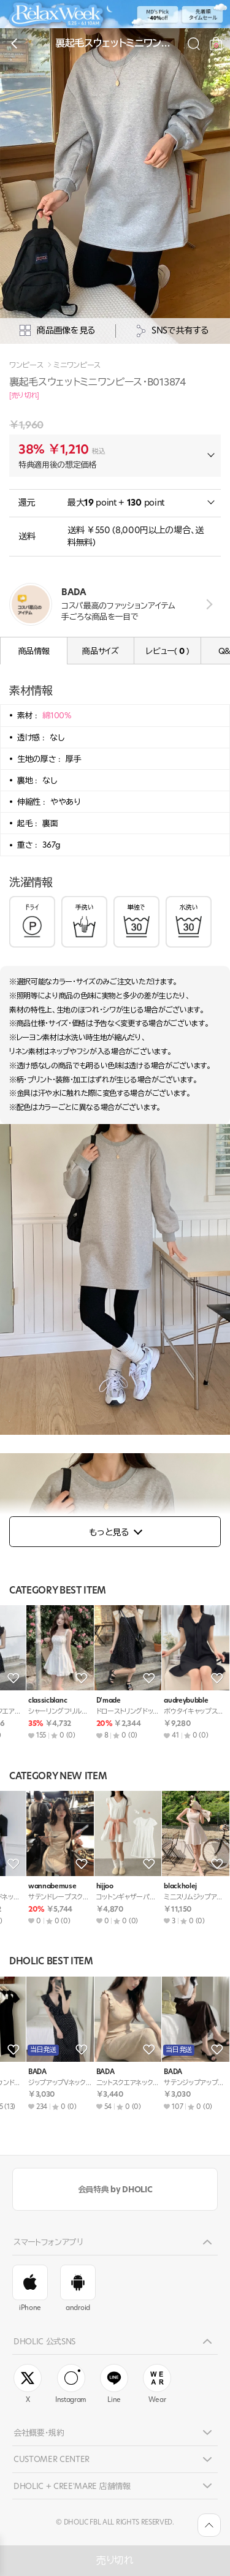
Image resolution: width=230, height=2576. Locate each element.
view (207, 604)
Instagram (70, 2384)
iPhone (30, 2288)
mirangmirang (30, 1700)
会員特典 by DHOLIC (115, 2189)
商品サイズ (100, 650)
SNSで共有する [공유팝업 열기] (172, 330)
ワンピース (26, 365)
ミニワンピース (77, 365)
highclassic (93, 1886)
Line (114, 2384)
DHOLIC (88, 1700)
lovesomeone (165, 1700)
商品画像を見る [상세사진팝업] (57, 330)
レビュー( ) (167, 650)
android (78, 2288)
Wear (157, 2384)
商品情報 (34, 650)
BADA (17, 1886)
